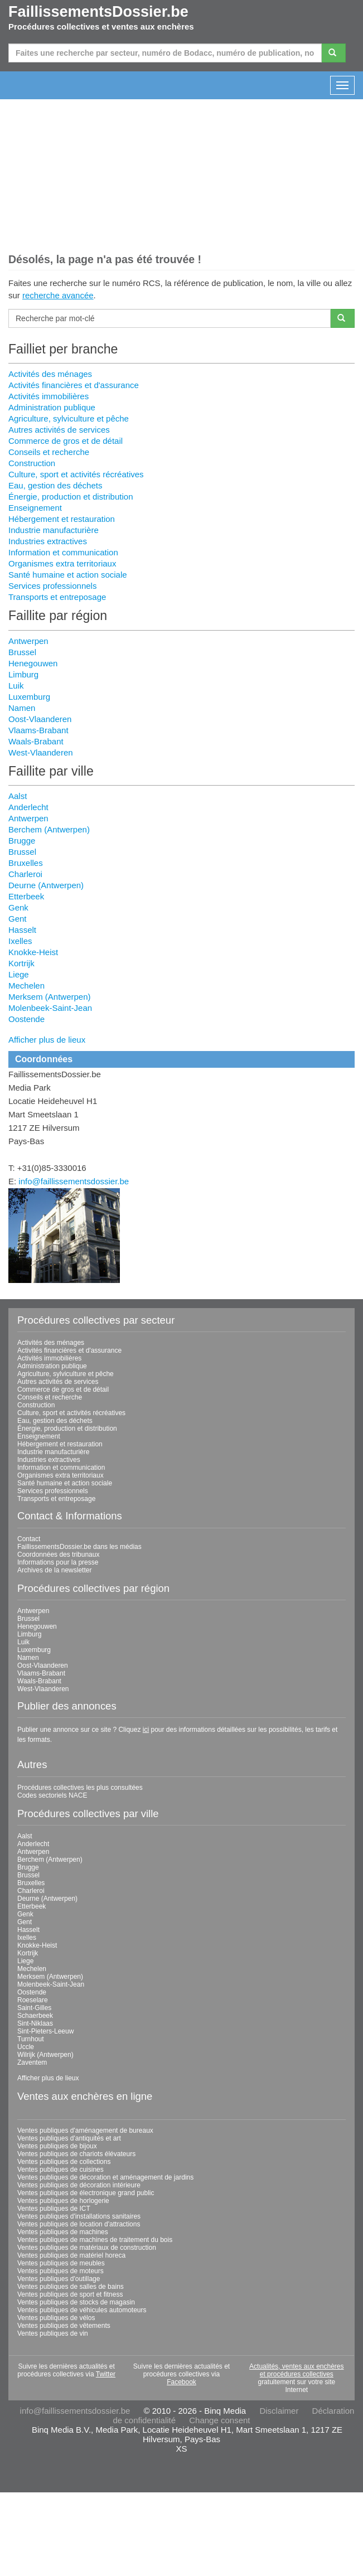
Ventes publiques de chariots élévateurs (76, 2154)
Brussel (22, 652)
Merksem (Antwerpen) (49, 996)
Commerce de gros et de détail (65, 441)
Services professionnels (52, 585)
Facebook (181, 2382)
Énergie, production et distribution (70, 496)
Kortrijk (21, 963)
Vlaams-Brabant (38, 730)
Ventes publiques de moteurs (60, 2271)
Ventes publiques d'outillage (58, 2279)
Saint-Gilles (34, 2008)
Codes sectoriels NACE (52, 1795)
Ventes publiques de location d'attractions (78, 2224)
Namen (21, 708)
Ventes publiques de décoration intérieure (79, 2185)
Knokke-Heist (33, 952)
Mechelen (26, 985)
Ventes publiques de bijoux (57, 2146)
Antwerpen (28, 641)
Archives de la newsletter (54, 1570)
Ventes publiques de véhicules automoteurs (82, 2310)
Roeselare (32, 2000)
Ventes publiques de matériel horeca (71, 2255)
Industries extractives (47, 541)
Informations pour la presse (57, 1562)
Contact (28, 1539)
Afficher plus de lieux (46, 1039)
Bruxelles (25, 863)
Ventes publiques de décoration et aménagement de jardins (105, 2177)
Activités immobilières (48, 396)
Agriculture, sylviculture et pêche (68, 418)
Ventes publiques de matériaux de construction (86, 2247)
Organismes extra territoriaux (62, 563)
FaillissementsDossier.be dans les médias (79, 1547)
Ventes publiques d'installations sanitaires (79, 2216)
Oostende (26, 1019)
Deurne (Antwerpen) (46, 885)
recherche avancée (58, 295)
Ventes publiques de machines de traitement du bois (94, 2240)
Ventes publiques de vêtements (63, 2326)
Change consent (219, 2420)
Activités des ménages (50, 374)
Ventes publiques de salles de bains (70, 2287)
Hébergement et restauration (61, 519)
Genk (18, 907)
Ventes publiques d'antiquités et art (69, 2138)
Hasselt (22, 929)
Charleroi (25, 874)
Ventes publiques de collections (63, 2162)
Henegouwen (32, 663)
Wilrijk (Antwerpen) (45, 2055)
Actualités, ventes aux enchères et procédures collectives (296, 2370)
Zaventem (32, 2062)
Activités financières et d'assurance (73, 385)
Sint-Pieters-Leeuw (45, 2031)
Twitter (105, 2374)
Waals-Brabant (36, 741)
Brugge (21, 840)
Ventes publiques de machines (62, 2232)
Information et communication (63, 552)
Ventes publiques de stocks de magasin (76, 2302)
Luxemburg (29, 696)
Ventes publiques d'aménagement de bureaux (85, 2130)
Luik (16, 685)
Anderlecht (28, 807)
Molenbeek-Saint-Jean (50, 1008)
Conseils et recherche (48, 452)
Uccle (25, 2047)
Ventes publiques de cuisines (60, 2169)
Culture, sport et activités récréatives (76, 474)
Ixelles (20, 941)
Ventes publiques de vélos (56, 2318)
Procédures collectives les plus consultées (80, 1787)
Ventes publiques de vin (52, 2333)
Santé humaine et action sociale (67, 574)
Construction (31, 463)
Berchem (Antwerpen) (49, 829)
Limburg (23, 674)
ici (146, 1730)
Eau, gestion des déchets (55, 485)
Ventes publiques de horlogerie (63, 2201)
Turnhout (30, 2039)
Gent (17, 918)
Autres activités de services (59, 429)
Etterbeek (26, 896)
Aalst (17, 796)
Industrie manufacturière (53, 530)
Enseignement (35, 507)
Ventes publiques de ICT (53, 2208)
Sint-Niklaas (35, 2023)
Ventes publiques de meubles (61, 2263)
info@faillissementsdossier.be (73, 1181)
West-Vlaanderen (40, 752)
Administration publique (51, 407)
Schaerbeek (35, 2016)
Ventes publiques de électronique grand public (85, 2193)
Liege (18, 974)
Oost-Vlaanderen (39, 719)
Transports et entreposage (57, 597)
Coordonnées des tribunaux (58, 1554)
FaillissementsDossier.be (98, 11)
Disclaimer (278, 2410)
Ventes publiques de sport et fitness (70, 2294)
